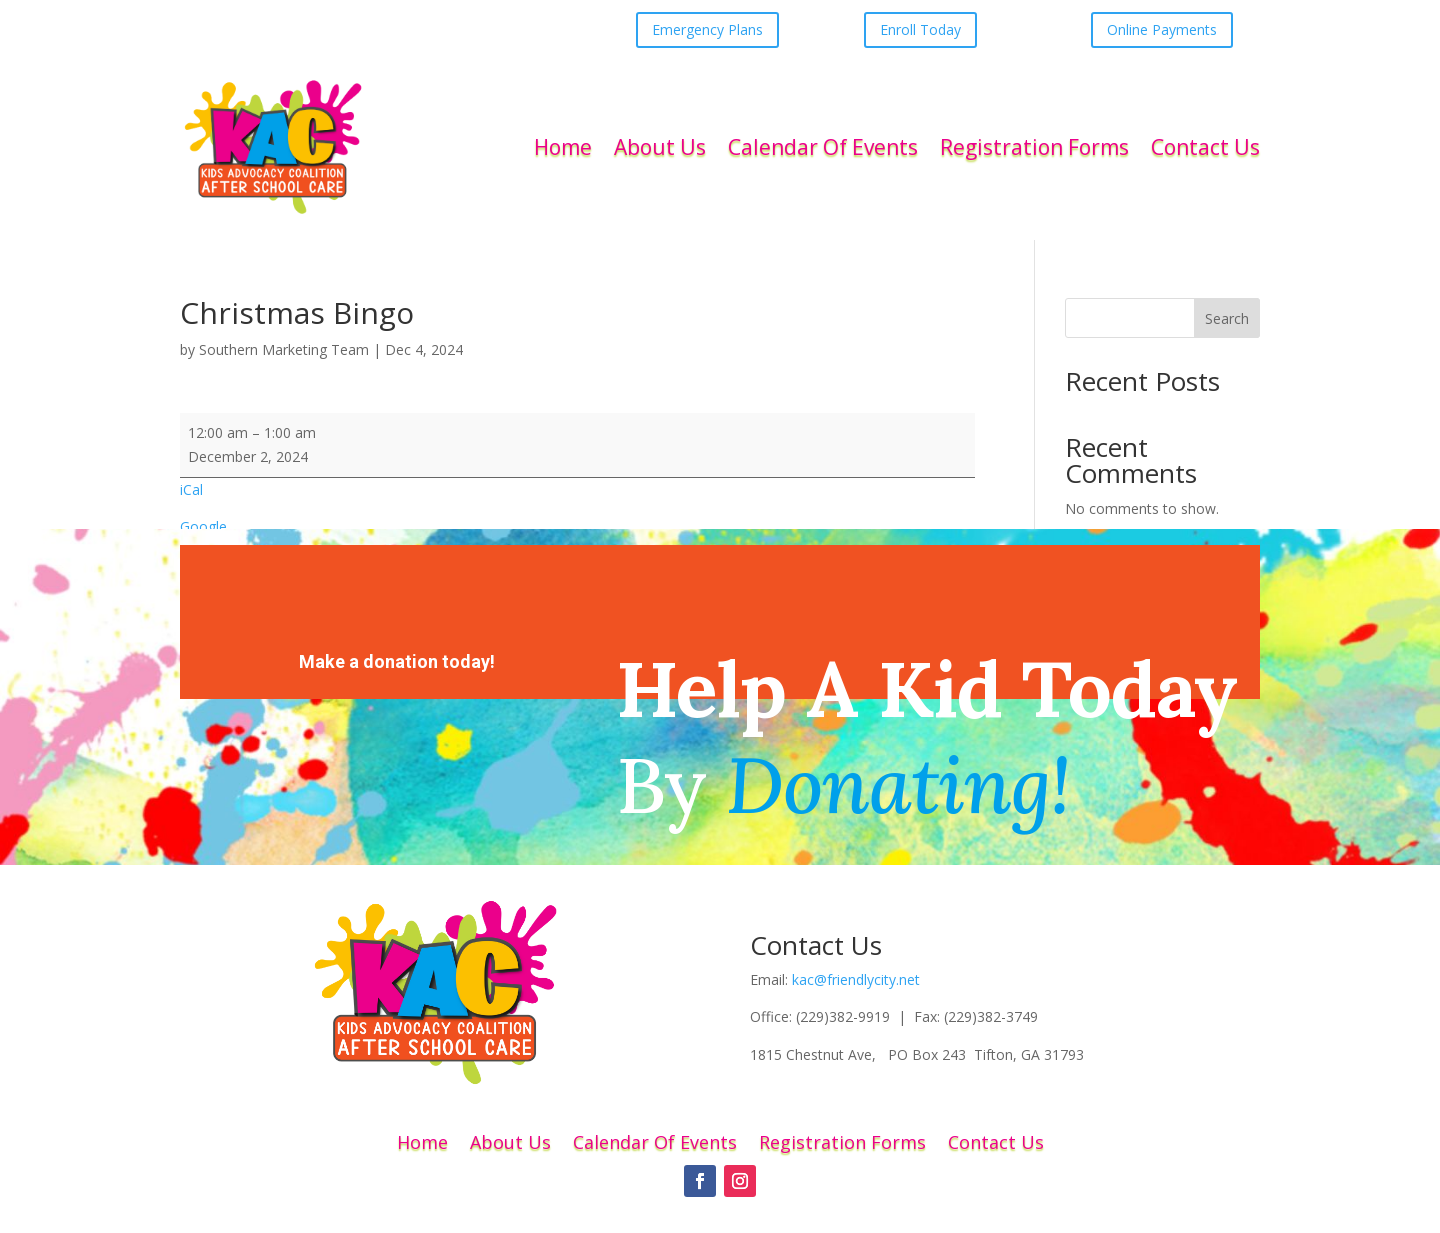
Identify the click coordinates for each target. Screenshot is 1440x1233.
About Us (660, 147)
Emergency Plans (707, 29)
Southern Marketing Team (284, 349)
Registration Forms (1034, 147)
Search (1227, 318)
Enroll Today (920, 29)
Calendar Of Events (823, 147)
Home (563, 147)
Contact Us (1205, 147)
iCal (191, 489)
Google (203, 526)
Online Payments (1162, 29)
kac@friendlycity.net (856, 979)
